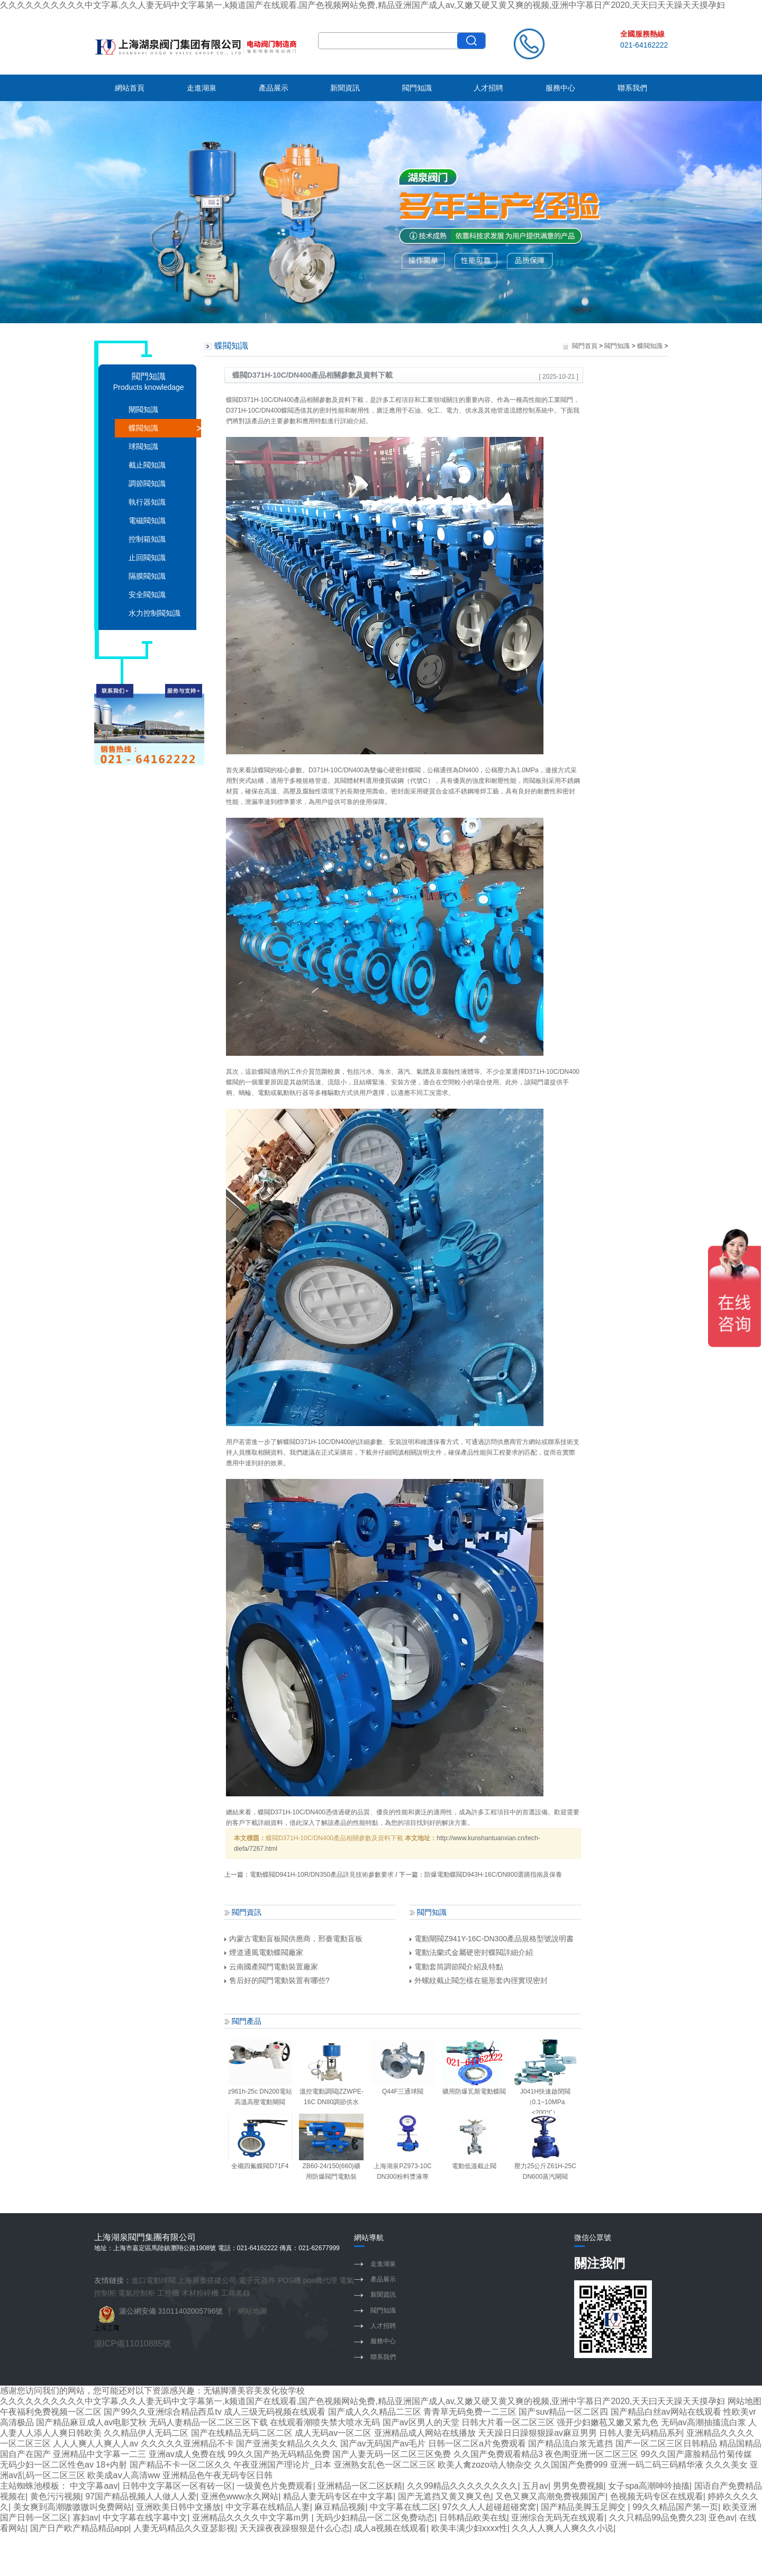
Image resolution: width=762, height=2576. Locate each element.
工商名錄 (235, 2293)
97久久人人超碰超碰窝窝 (489, 2506)
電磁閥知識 (147, 520)
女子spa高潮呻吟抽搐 (649, 2485)
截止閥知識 (147, 465)
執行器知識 (147, 502)
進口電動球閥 (153, 2280)
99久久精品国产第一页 (675, 2506)
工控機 (168, 2293)
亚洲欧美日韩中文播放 (178, 2506)
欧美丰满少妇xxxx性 (469, 2528)
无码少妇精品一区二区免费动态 (375, 2517)
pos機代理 (320, 2280)
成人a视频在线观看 (390, 2528)
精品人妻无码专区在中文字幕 (338, 2496)
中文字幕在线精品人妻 (267, 2506)
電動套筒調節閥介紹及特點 (456, 1966)
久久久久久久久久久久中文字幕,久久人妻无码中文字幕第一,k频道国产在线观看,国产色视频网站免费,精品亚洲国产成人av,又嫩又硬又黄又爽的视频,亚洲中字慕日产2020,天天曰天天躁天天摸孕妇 (362, 5)
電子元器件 (257, 2280)
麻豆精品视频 (339, 2506)
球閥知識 (143, 446)
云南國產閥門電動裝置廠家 (271, 1966)
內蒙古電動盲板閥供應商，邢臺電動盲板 (293, 1938)
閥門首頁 (584, 346)
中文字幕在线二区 (404, 2506)
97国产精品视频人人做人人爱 (140, 2496)
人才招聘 (488, 88)
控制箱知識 (147, 539)
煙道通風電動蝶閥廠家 (263, 1952)
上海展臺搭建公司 (207, 2280)
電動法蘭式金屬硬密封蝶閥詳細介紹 (471, 1952)
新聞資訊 (345, 88)
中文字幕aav (93, 2485)
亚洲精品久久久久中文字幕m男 (252, 2517)
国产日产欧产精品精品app (79, 2528)
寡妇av (85, 2517)
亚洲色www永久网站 (240, 2496)
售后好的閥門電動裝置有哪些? (277, 1980)
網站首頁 (129, 88)
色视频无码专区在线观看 (656, 2496)
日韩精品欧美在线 (473, 2517)
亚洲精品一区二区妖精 (360, 2485)
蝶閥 (232, 400)
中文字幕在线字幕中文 (145, 2517)
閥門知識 (417, 88)
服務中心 (560, 88)
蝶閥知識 (143, 428)
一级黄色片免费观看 (275, 2485)
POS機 (289, 2280)
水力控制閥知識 (154, 613)
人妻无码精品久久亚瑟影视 (184, 2528)
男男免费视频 (578, 2485)
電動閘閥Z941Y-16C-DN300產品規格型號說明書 (492, 1938)
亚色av (721, 2517)
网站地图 (744, 2401)
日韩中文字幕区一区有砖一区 (177, 2485)
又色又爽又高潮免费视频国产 (550, 2496)
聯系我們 (632, 88)
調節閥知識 (147, 483)
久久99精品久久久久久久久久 (462, 2485)
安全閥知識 (147, 594)
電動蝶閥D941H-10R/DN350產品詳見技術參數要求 (322, 1874)
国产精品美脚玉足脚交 (584, 2506)
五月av (535, 2485)
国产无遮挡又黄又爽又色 (444, 2496)
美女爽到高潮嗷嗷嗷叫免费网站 (72, 2506)
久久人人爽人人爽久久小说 (562, 2528)
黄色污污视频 (55, 2496)
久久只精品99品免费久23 (656, 2517)
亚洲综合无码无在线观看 (557, 2517)
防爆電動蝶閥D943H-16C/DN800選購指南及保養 (493, 1874)
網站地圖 (252, 2311)
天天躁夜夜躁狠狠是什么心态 (295, 2528)
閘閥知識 (143, 409)
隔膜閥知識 (147, 576)
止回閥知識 (147, 557)
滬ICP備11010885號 (132, 2343)
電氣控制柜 (136, 2293)
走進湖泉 (201, 88)
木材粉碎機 (200, 2293)
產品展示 (273, 88)
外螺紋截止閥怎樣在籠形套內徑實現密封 (479, 1980)
